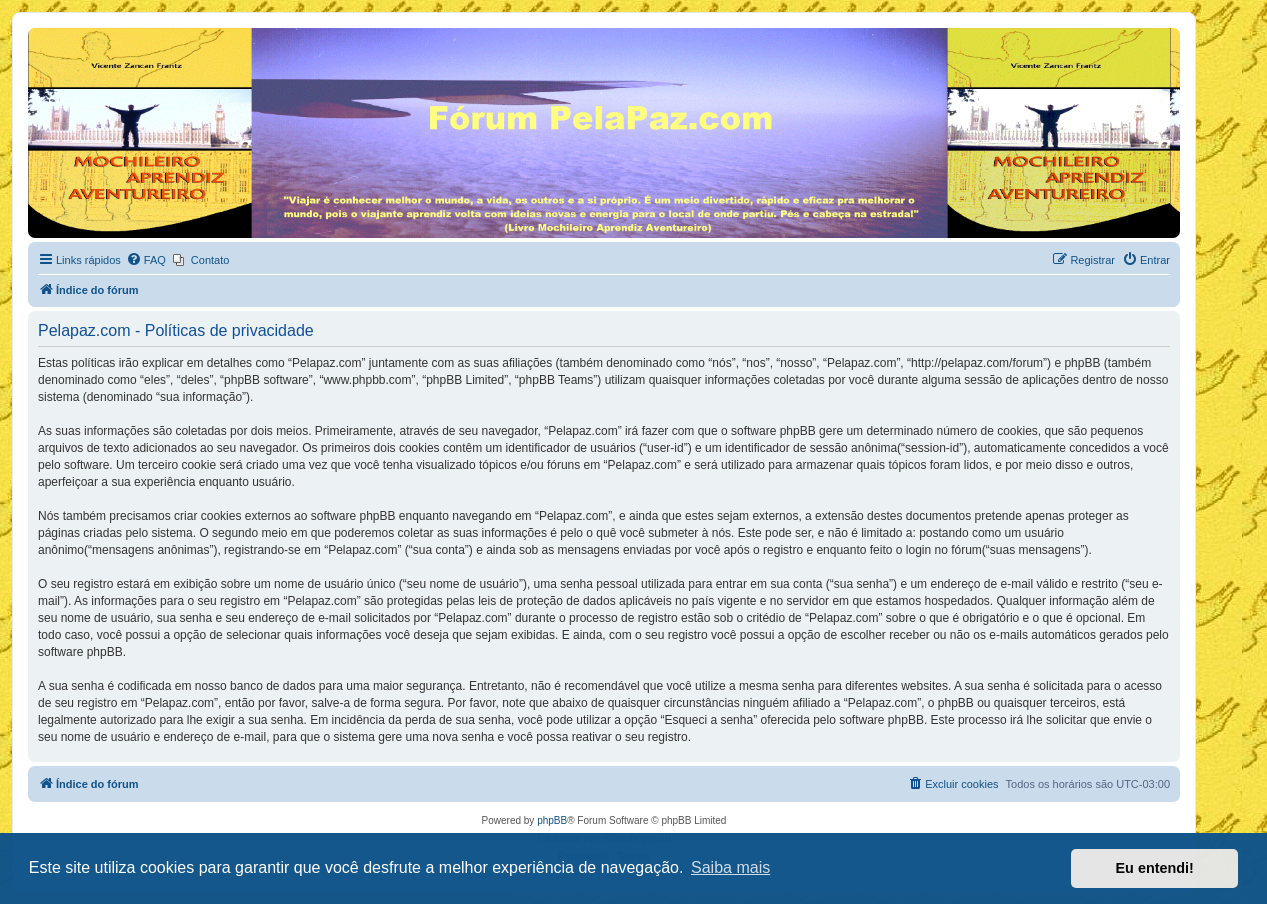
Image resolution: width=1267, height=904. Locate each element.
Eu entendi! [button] (1155, 868)
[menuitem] (146, 260)
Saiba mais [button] (730, 867)
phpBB (552, 820)
